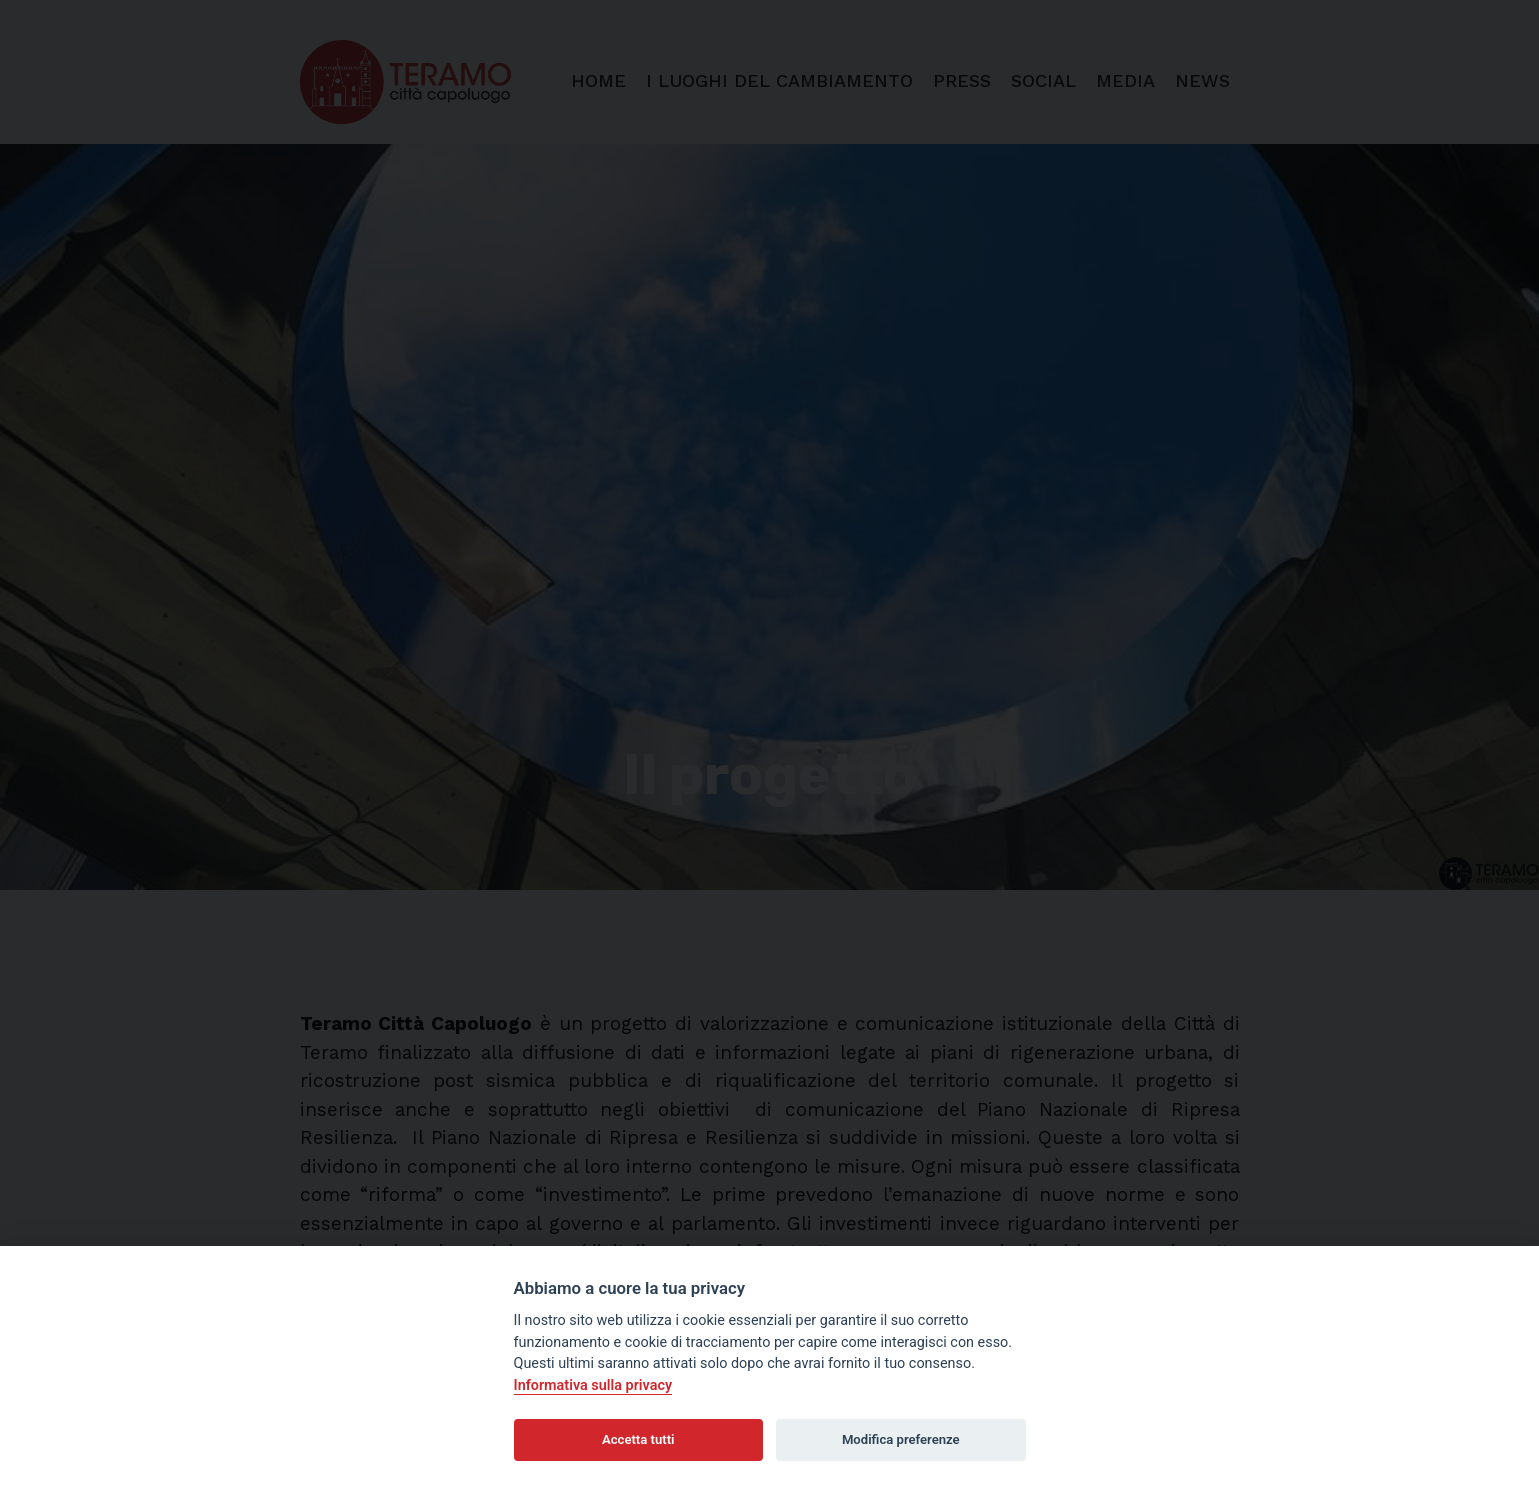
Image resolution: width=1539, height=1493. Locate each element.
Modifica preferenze (901, 1439)
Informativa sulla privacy (593, 1385)
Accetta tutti (638, 1439)
